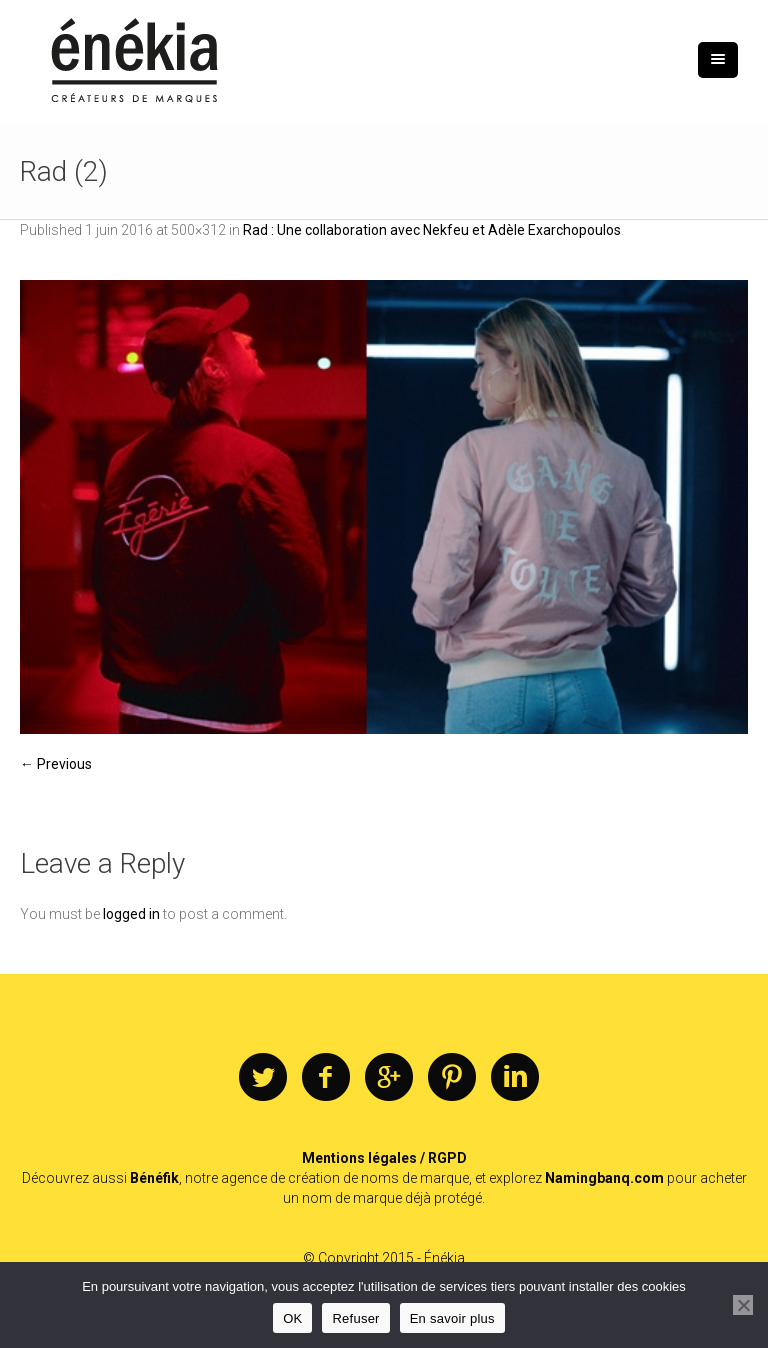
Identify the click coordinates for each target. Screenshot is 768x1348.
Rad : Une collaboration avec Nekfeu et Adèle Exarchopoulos (432, 230)
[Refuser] (743, 1305)
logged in (131, 914)
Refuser (355, 1318)
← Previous (56, 764)
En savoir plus (452, 1318)
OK (292, 1318)
